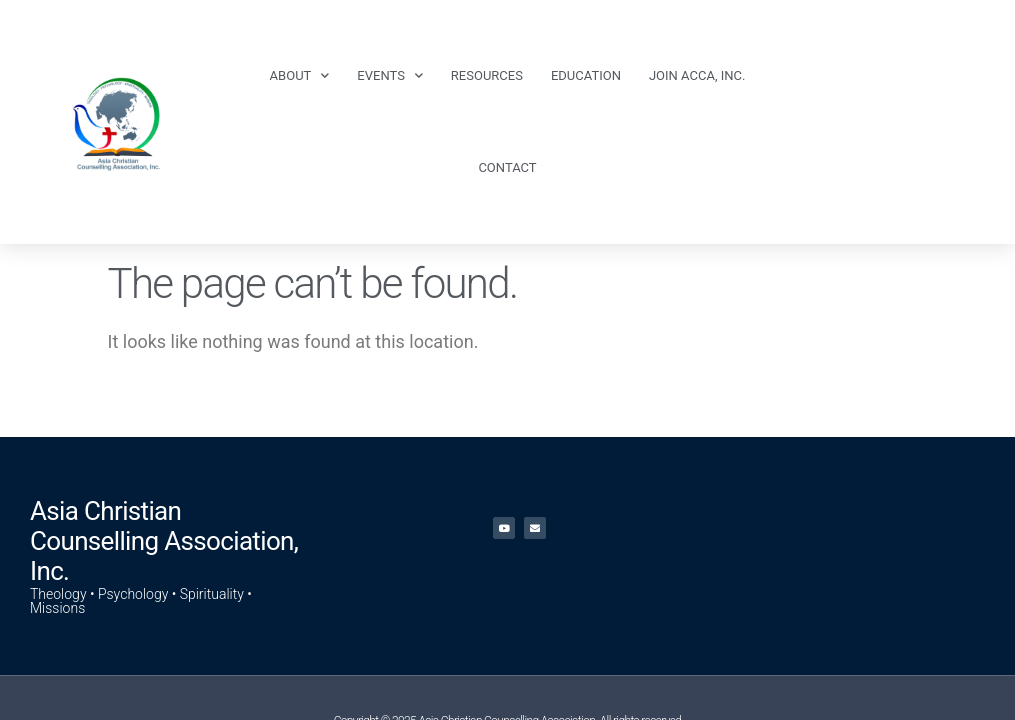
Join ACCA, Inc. (697, 75)
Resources (487, 75)
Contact (507, 167)
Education (586, 75)
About (300, 75)
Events (390, 75)
